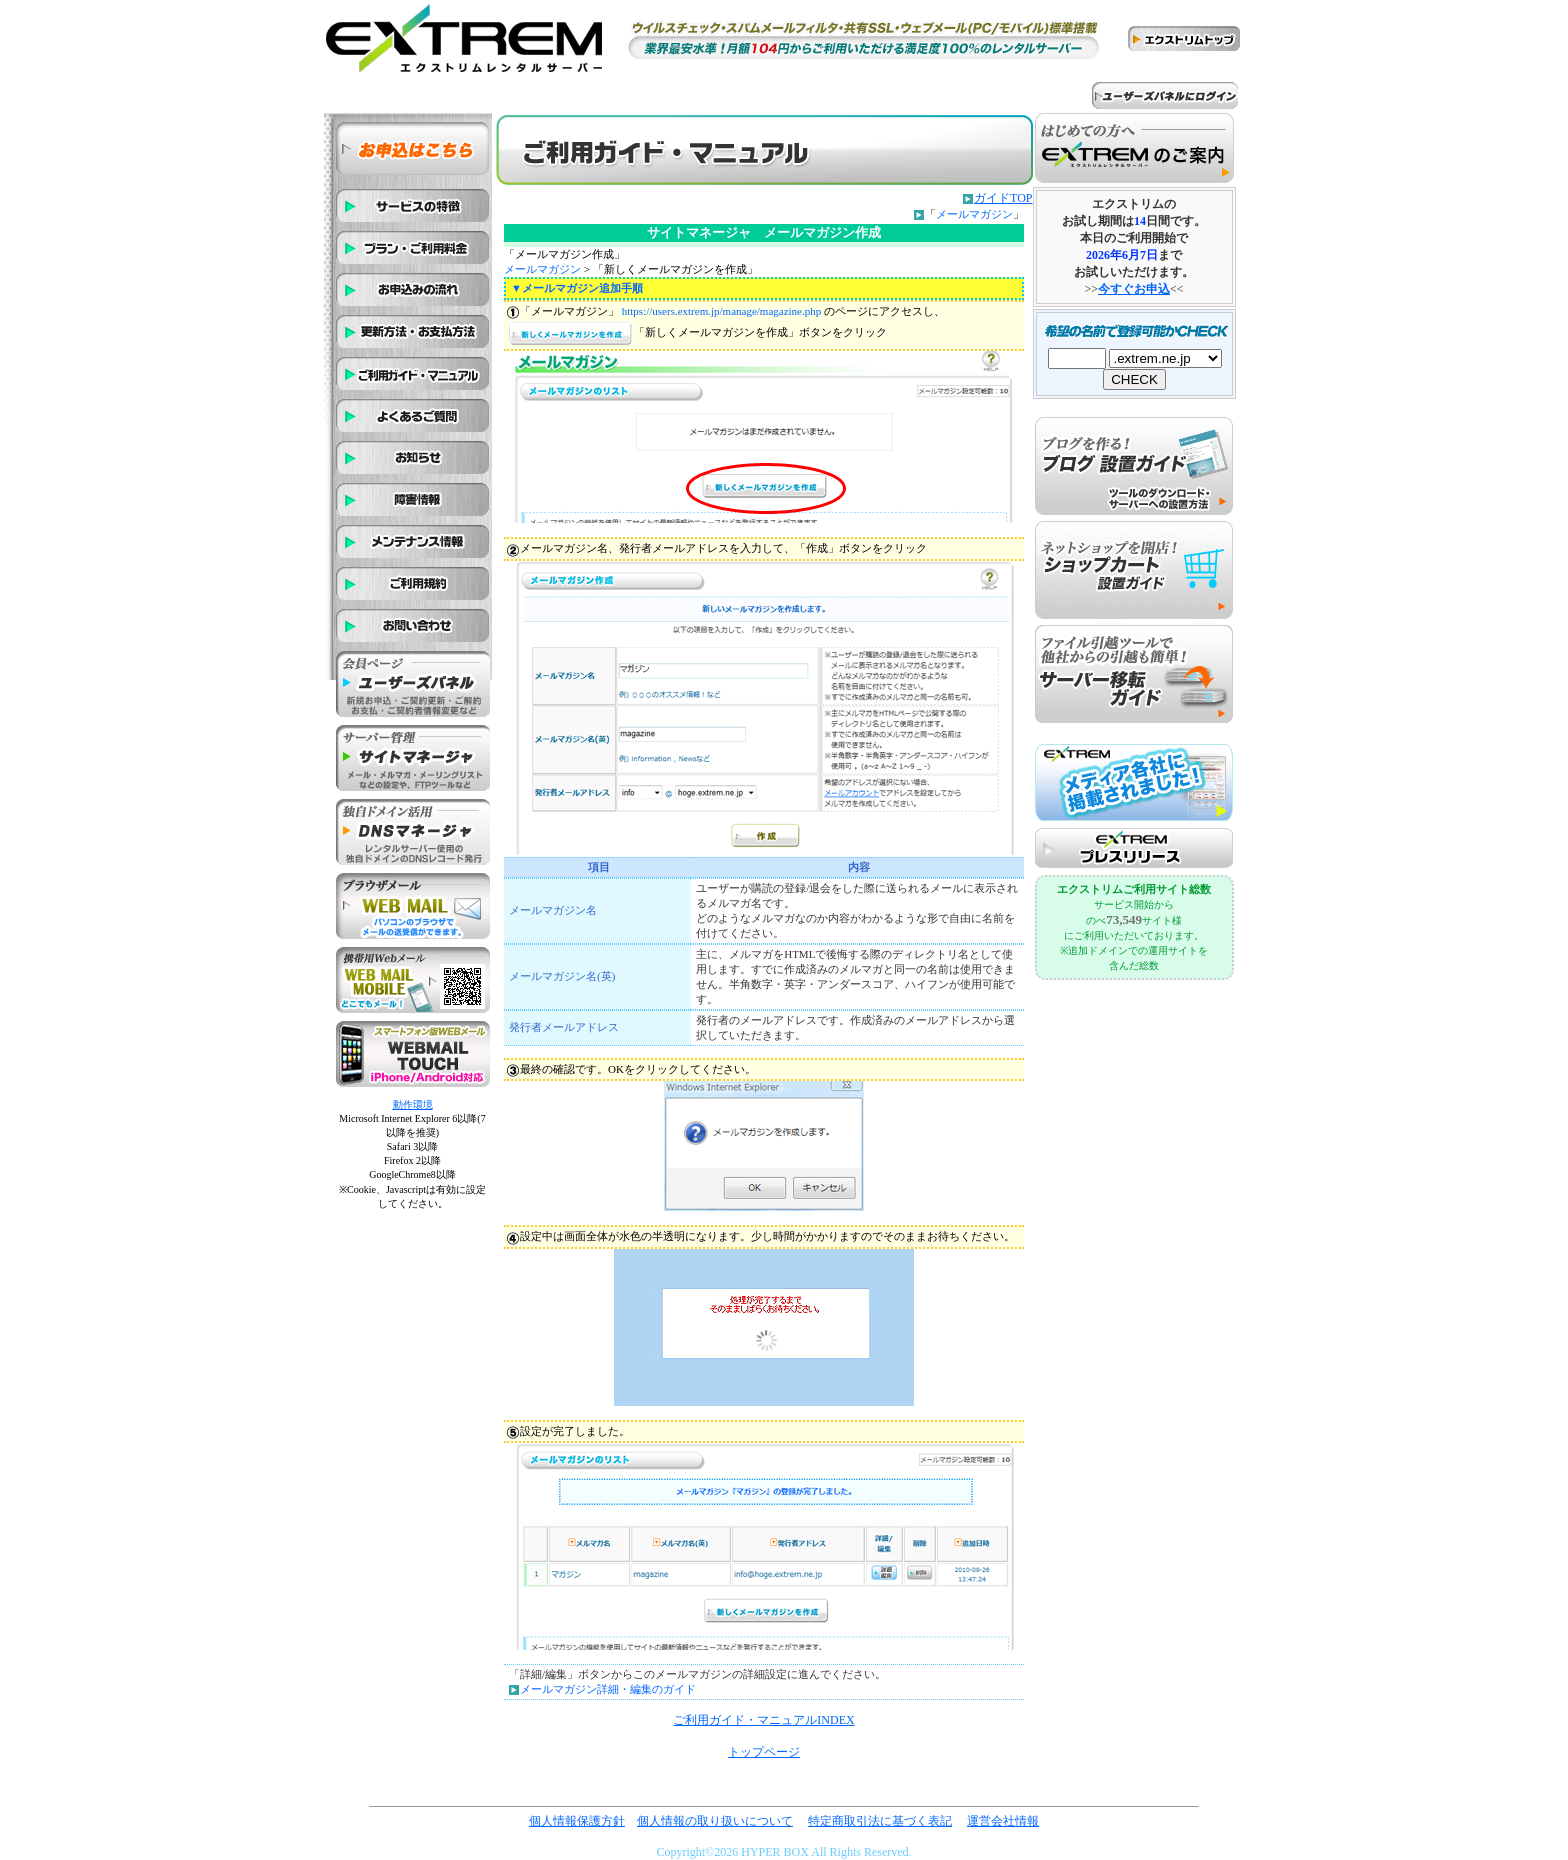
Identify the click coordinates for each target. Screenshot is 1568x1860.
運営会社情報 (1003, 1821)
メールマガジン (974, 214)
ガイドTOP (1003, 198)
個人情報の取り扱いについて (715, 1821)
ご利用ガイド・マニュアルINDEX (763, 1720)
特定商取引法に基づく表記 (880, 1821)
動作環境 (413, 1104)
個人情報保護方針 (577, 1821)
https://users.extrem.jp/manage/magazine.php (721, 311)
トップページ (764, 1752)
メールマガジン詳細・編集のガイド (608, 1689)
